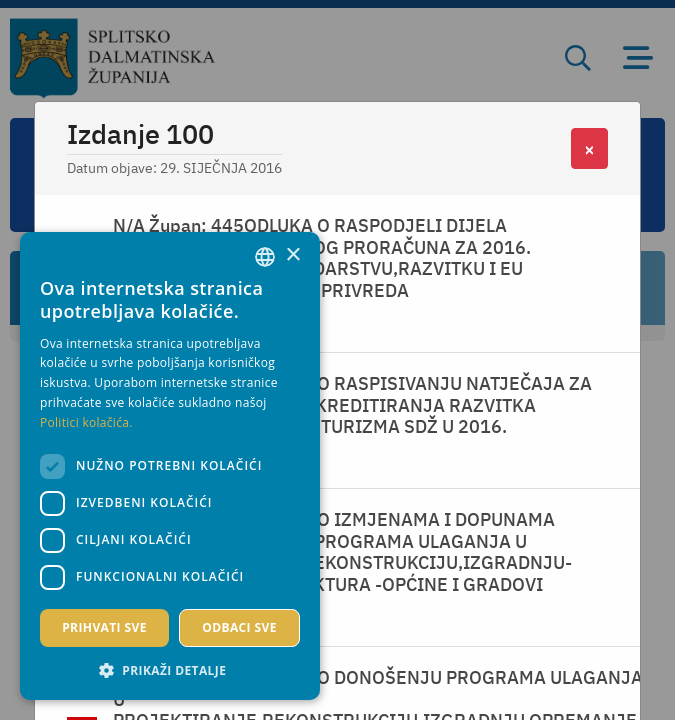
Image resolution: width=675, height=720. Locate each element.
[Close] (589, 148)
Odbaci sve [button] (239, 627)
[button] (170, 670)
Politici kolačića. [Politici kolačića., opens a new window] (86, 422)
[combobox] (265, 257)
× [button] (292, 255)
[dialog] (170, 466)
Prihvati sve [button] (104, 627)
